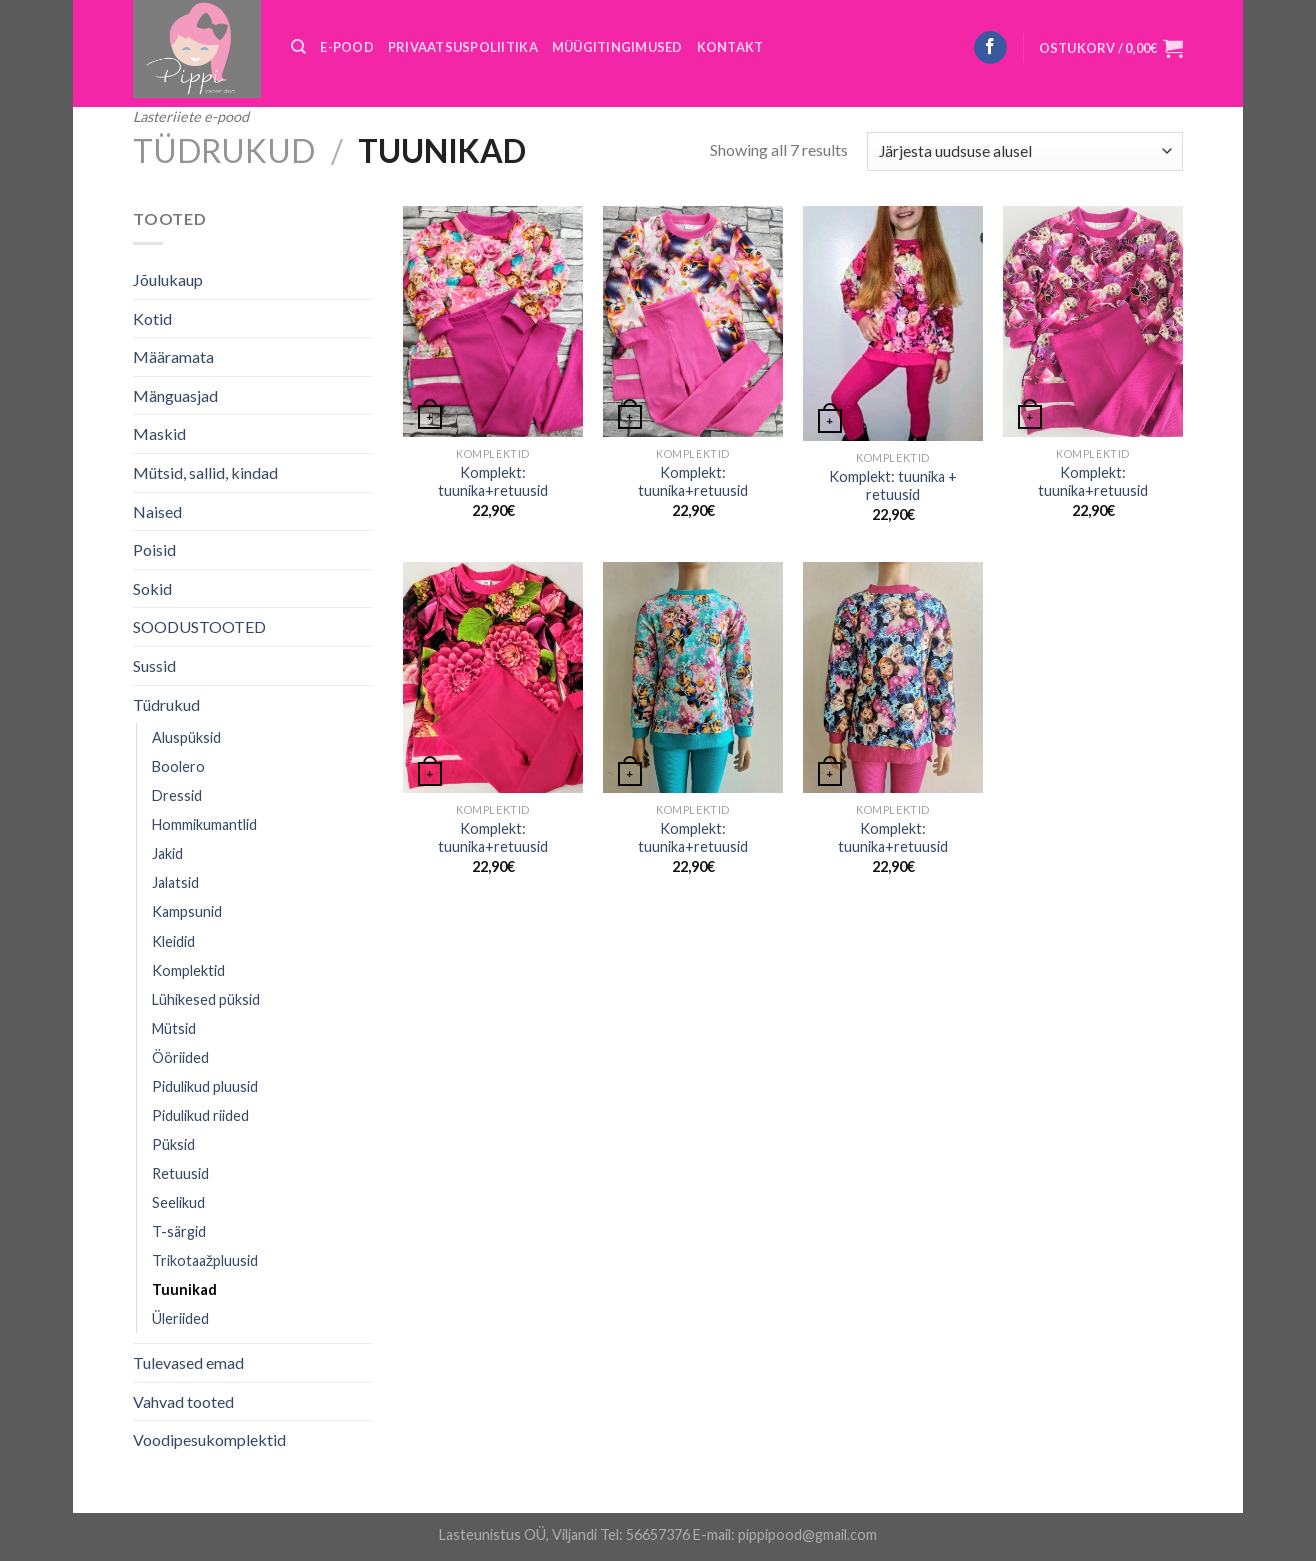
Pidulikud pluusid (205, 1086)
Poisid (154, 549)
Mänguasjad (175, 395)
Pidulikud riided (200, 1115)
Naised (157, 511)
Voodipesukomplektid (209, 1439)
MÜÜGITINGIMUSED (617, 47)
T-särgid (179, 1231)
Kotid (152, 318)
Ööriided (180, 1057)
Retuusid (180, 1173)
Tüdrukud (224, 150)
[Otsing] (298, 47)
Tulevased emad (188, 1362)
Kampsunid (187, 911)
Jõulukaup (168, 279)
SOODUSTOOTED (199, 626)
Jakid (167, 853)
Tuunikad (184, 1289)
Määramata (173, 356)
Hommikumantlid (204, 824)
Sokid (152, 588)
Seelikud (178, 1202)
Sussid (154, 665)
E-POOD (347, 47)
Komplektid (188, 970)
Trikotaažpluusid (205, 1260)
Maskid (159, 433)
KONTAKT (730, 47)
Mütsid (174, 1028)
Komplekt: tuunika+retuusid (493, 482)
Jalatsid (175, 882)
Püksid (173, 1144)
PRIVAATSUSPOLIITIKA (463, 47)
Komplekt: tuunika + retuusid (893, 486)
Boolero (178, 766)
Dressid (177, 795)
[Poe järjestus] (1025, 151)
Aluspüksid (186, 737)
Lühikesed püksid (206, 999)
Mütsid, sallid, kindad (205, 472)
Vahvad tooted (183, 1401)
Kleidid (173, 941)
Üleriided (180, 1318)
